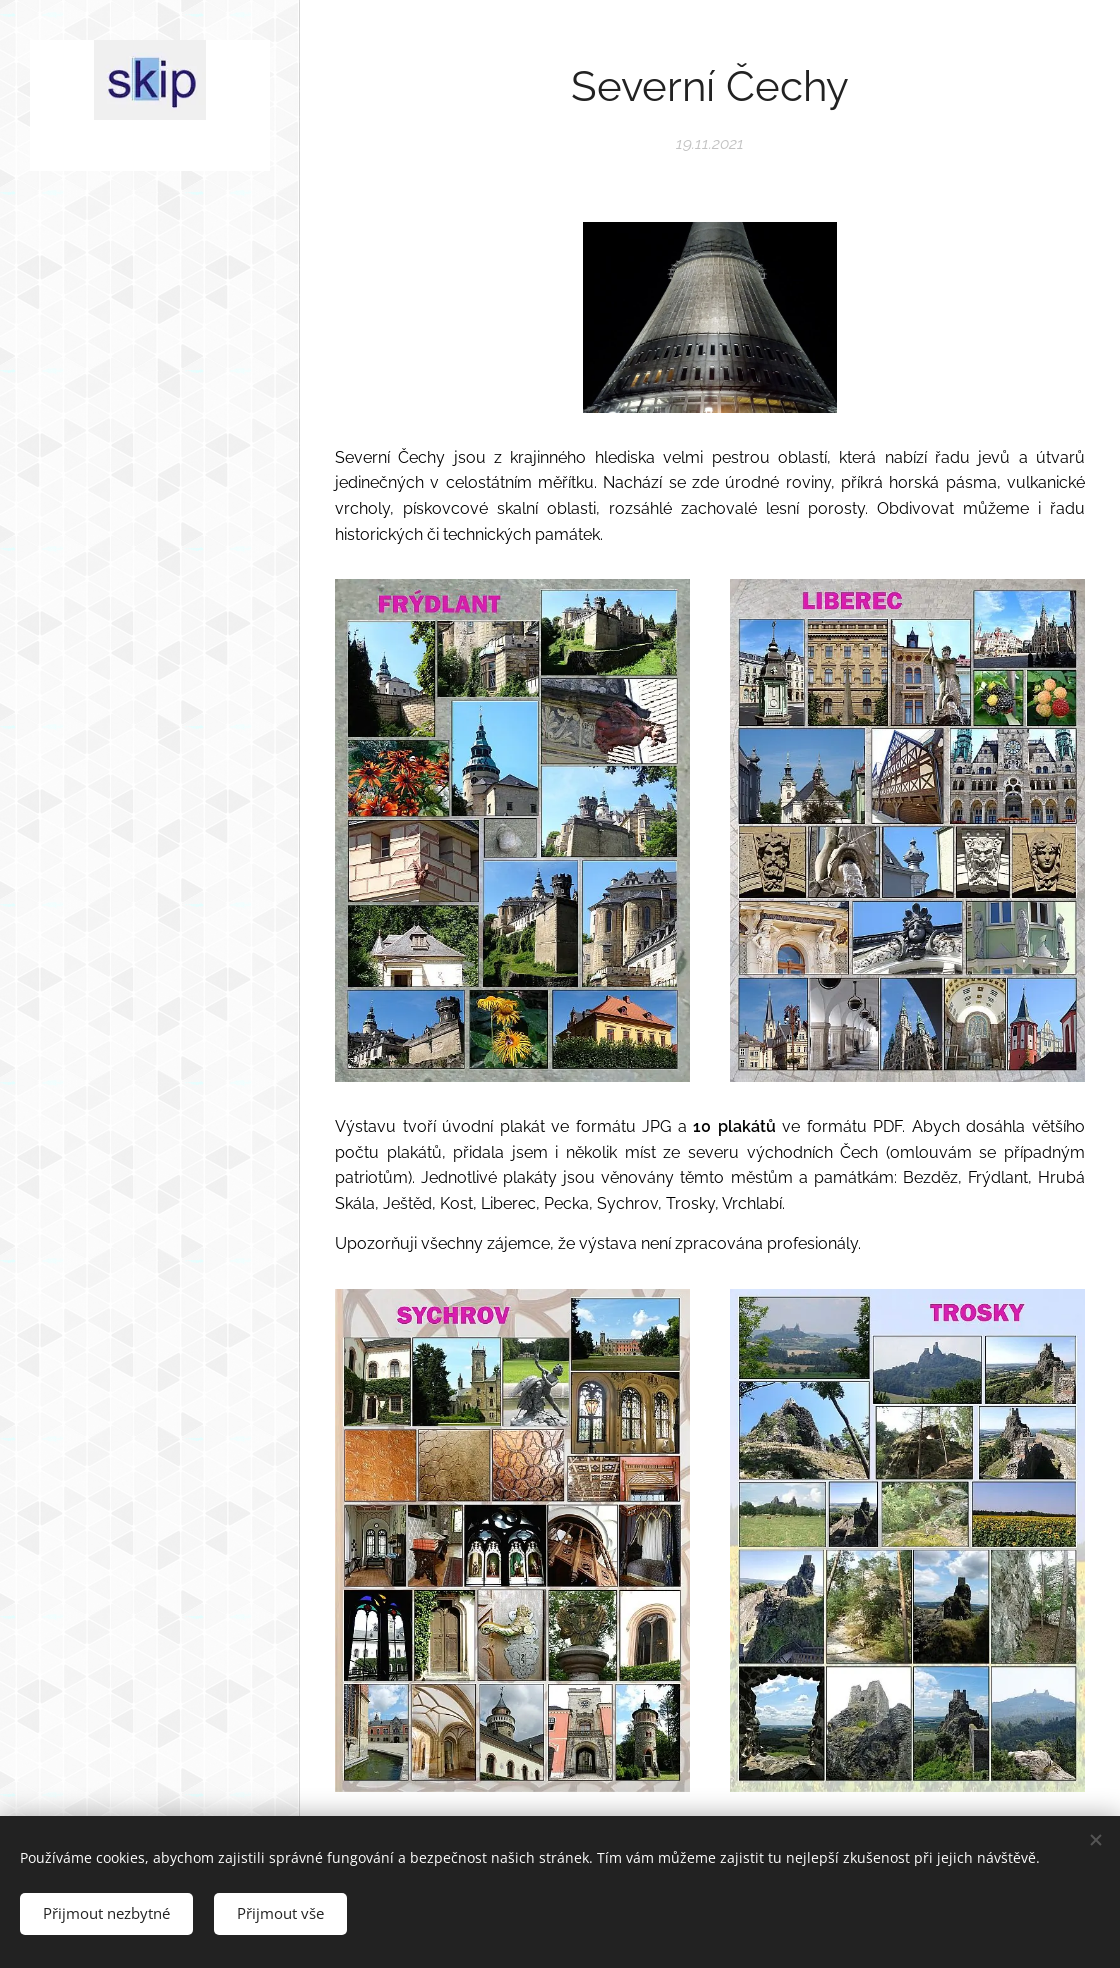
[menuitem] (150, 872)
